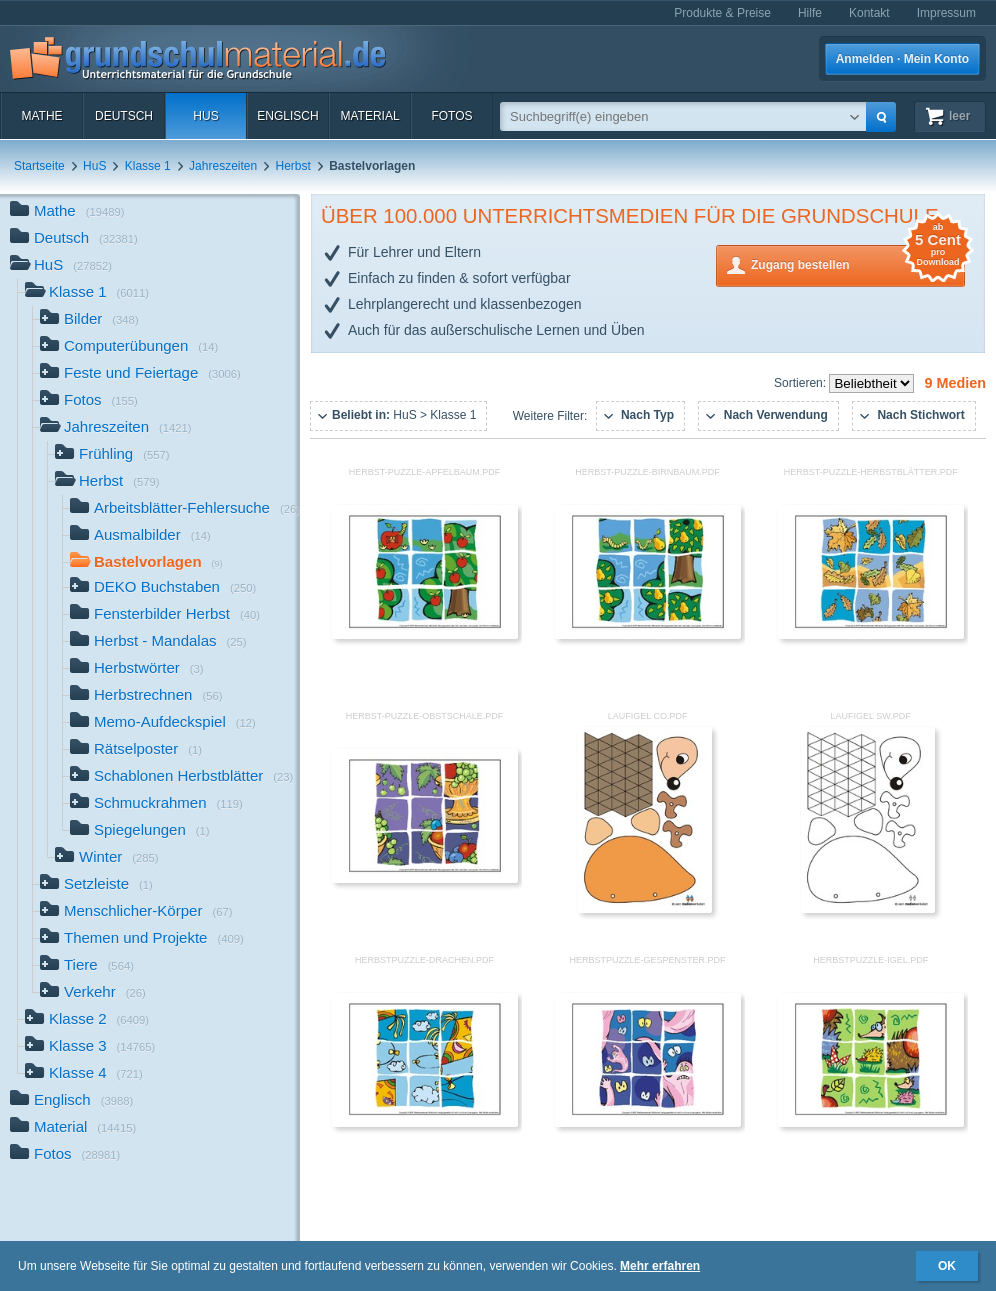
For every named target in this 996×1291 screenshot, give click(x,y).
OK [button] (947, 1266)
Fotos (451, 116)
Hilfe (810, 13)
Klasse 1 (148, 166)
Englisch (287, 116)
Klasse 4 (84, 1074)
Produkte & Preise (722, 13)
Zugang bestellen (858, 263)
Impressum (946, 13)
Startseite (39, 166)
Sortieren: (801, 383)
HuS (205, 116)
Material (369, 116)
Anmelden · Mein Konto (902, 59)
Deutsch (124, 116)
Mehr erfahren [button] (660, 1266)
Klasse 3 (90, 1047)
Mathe (41, 116)
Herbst (293, 166)
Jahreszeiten (223, 166)
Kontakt (869, 13)
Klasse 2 (87, 1020)
